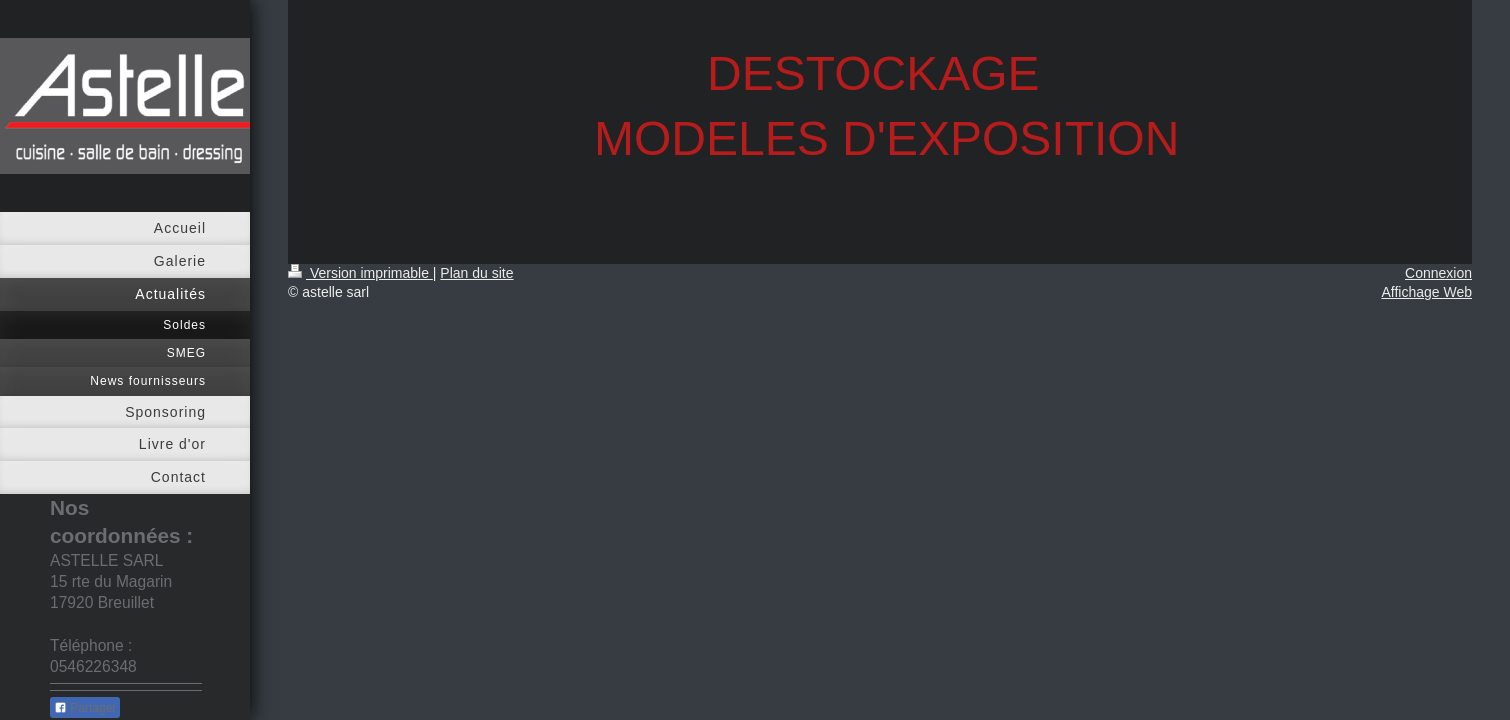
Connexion (1438, 273)
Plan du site (476, 273)
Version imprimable (360, 273)
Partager (85, 708)
